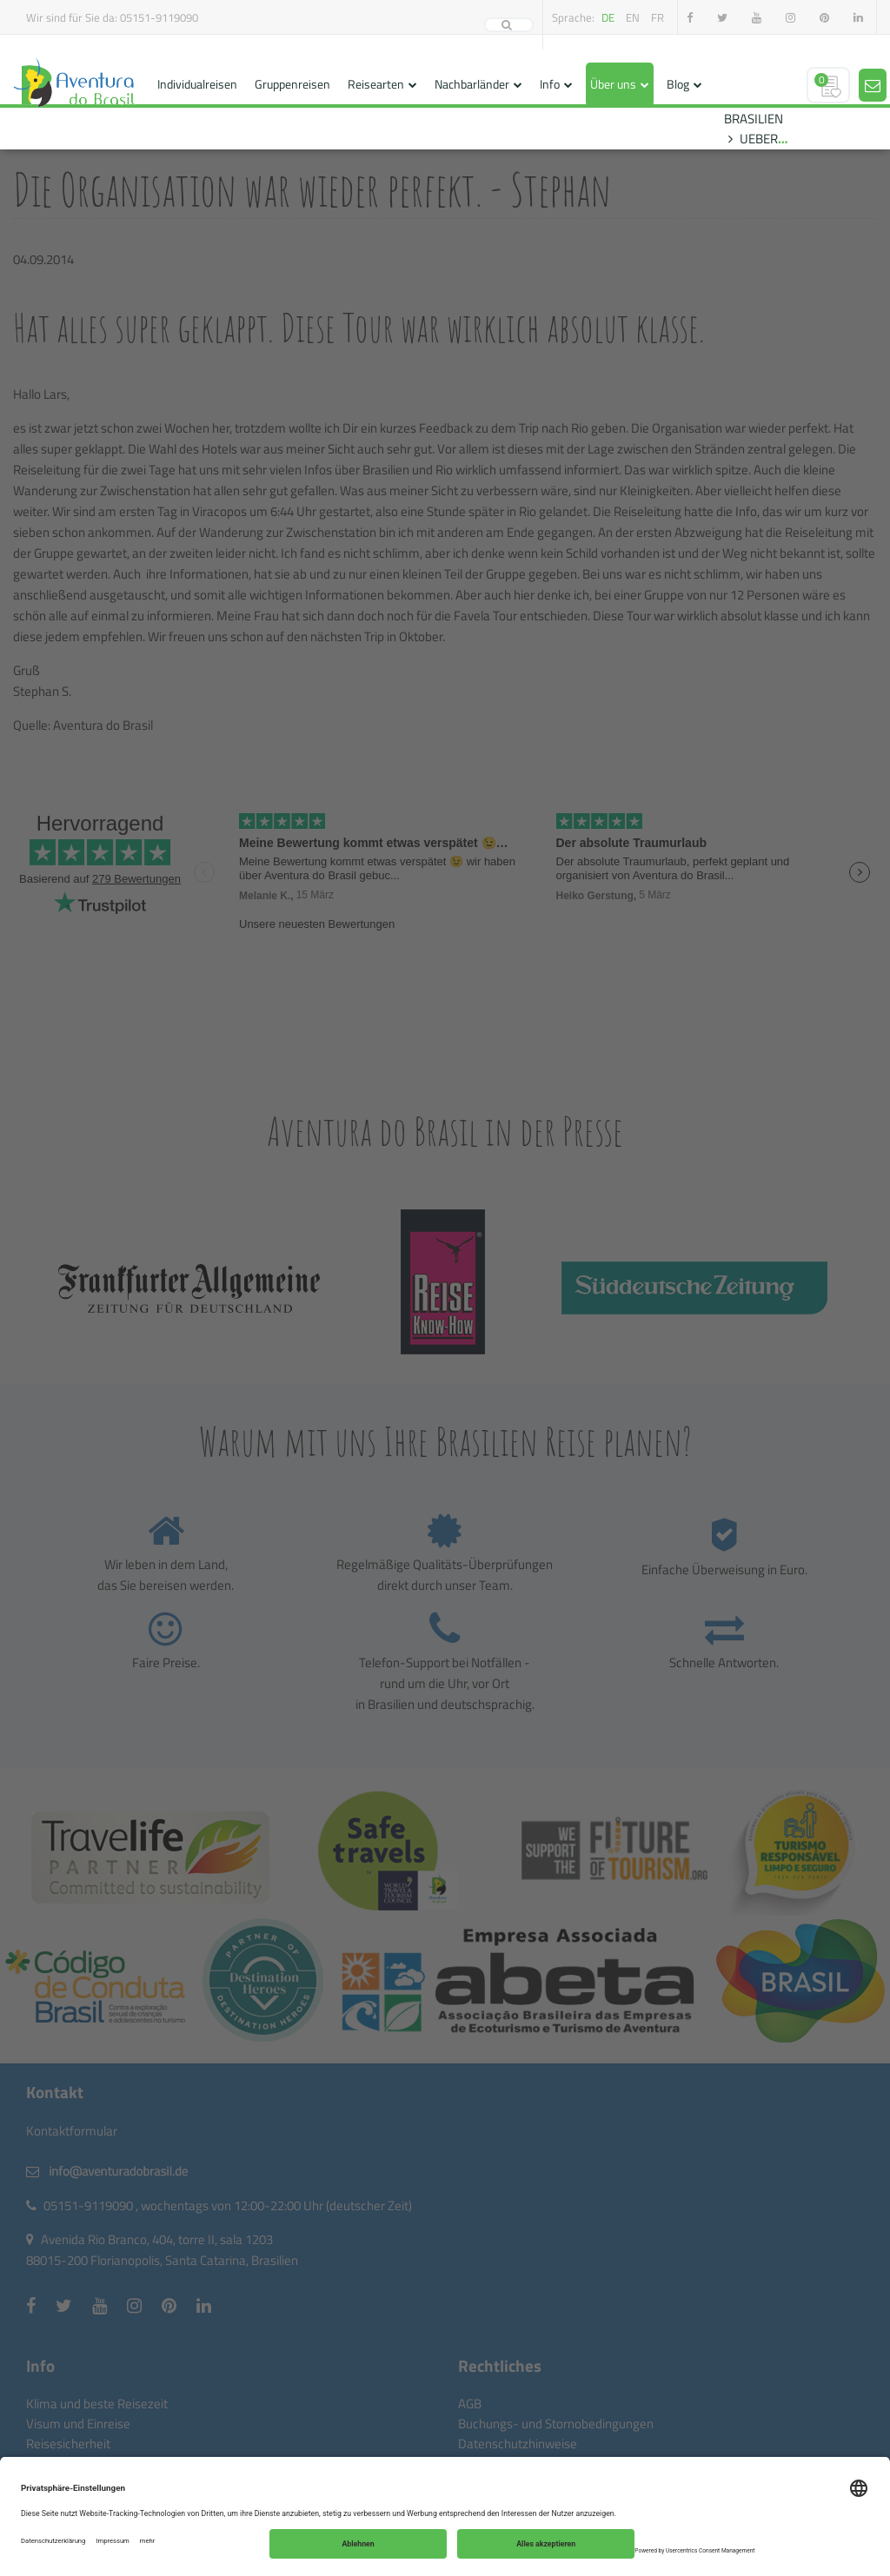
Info (550, 84)
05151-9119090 (159, 17)
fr (657, 17)
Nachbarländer (472, 84)
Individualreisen (197, 84)
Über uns (613, 84)
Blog (678, 84)
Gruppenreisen (292, 84)
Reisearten (376, 84)
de (607, 17)
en (633, 17)
